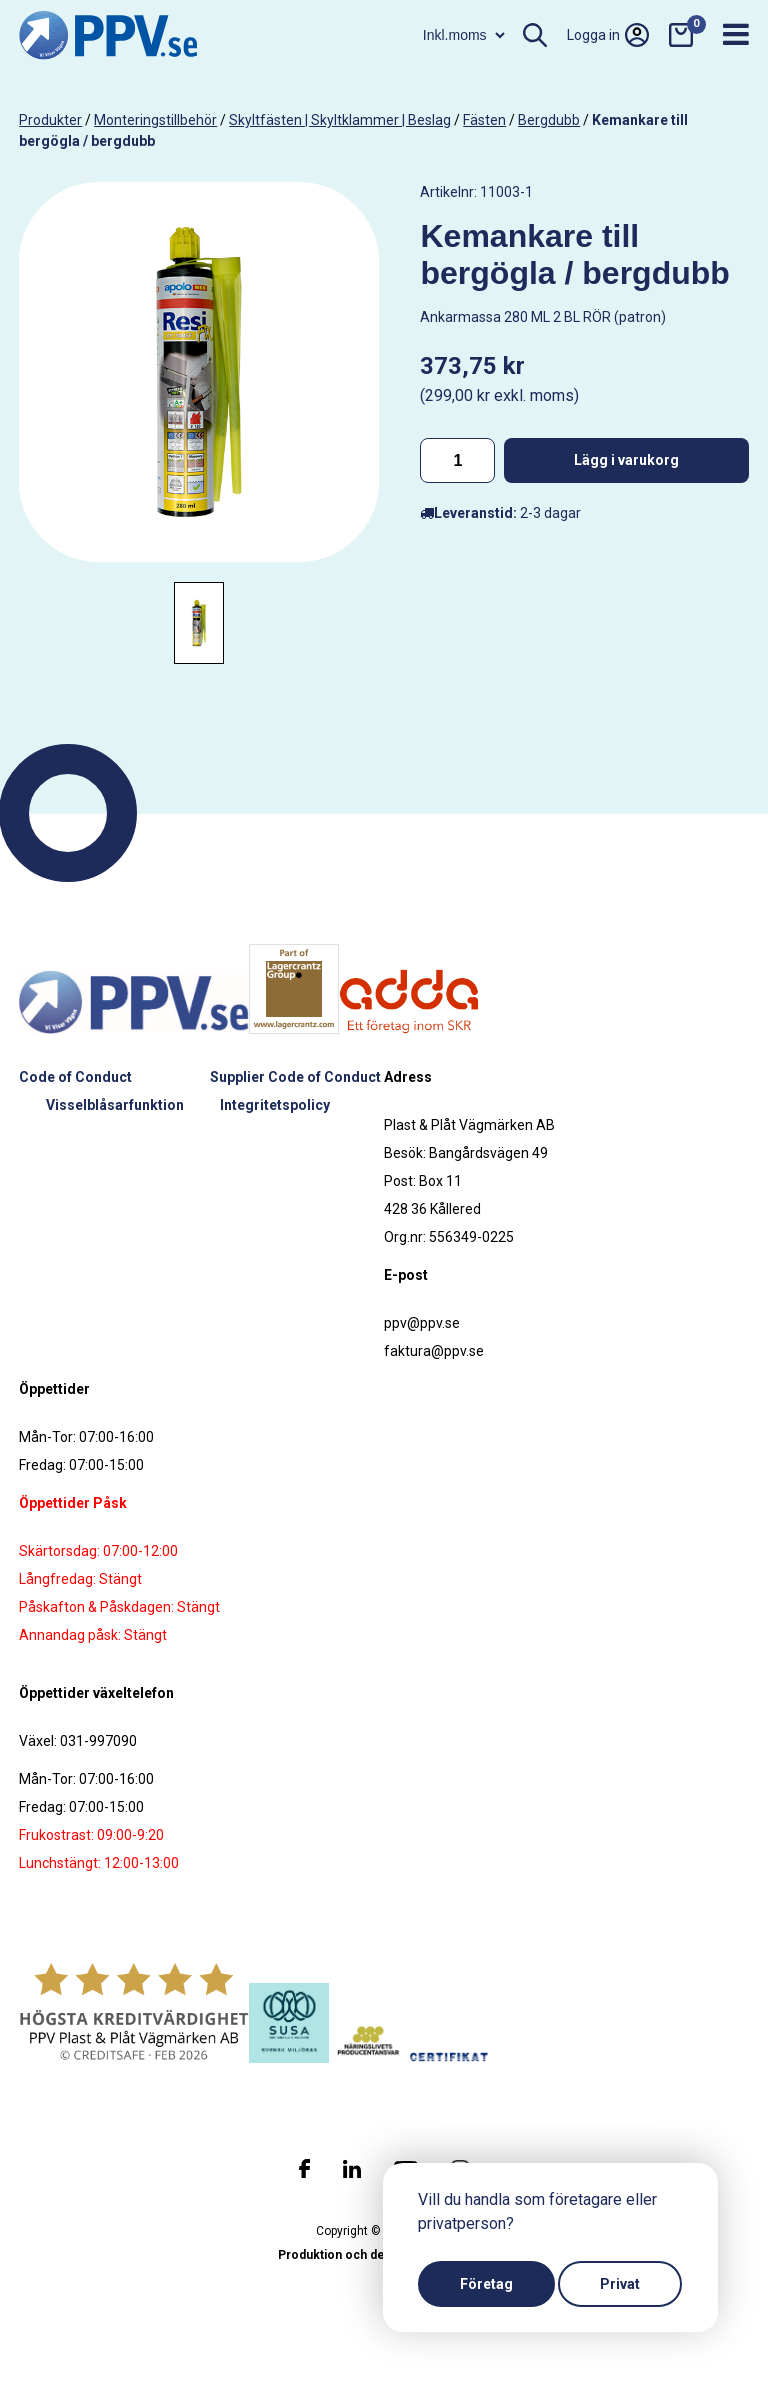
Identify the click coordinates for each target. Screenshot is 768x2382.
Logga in (608, 35)
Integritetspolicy (275, 1105)
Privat (620, 2284)
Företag (486, 2284)
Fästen (484, 120)
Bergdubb (549, 120)
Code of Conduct (75, 1077)
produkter (50, 120)
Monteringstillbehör (155, 120)
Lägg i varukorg (626, 460)
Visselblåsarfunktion (115, 1105)
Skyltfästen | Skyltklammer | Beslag (340, 120)
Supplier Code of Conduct (295, 1077)
